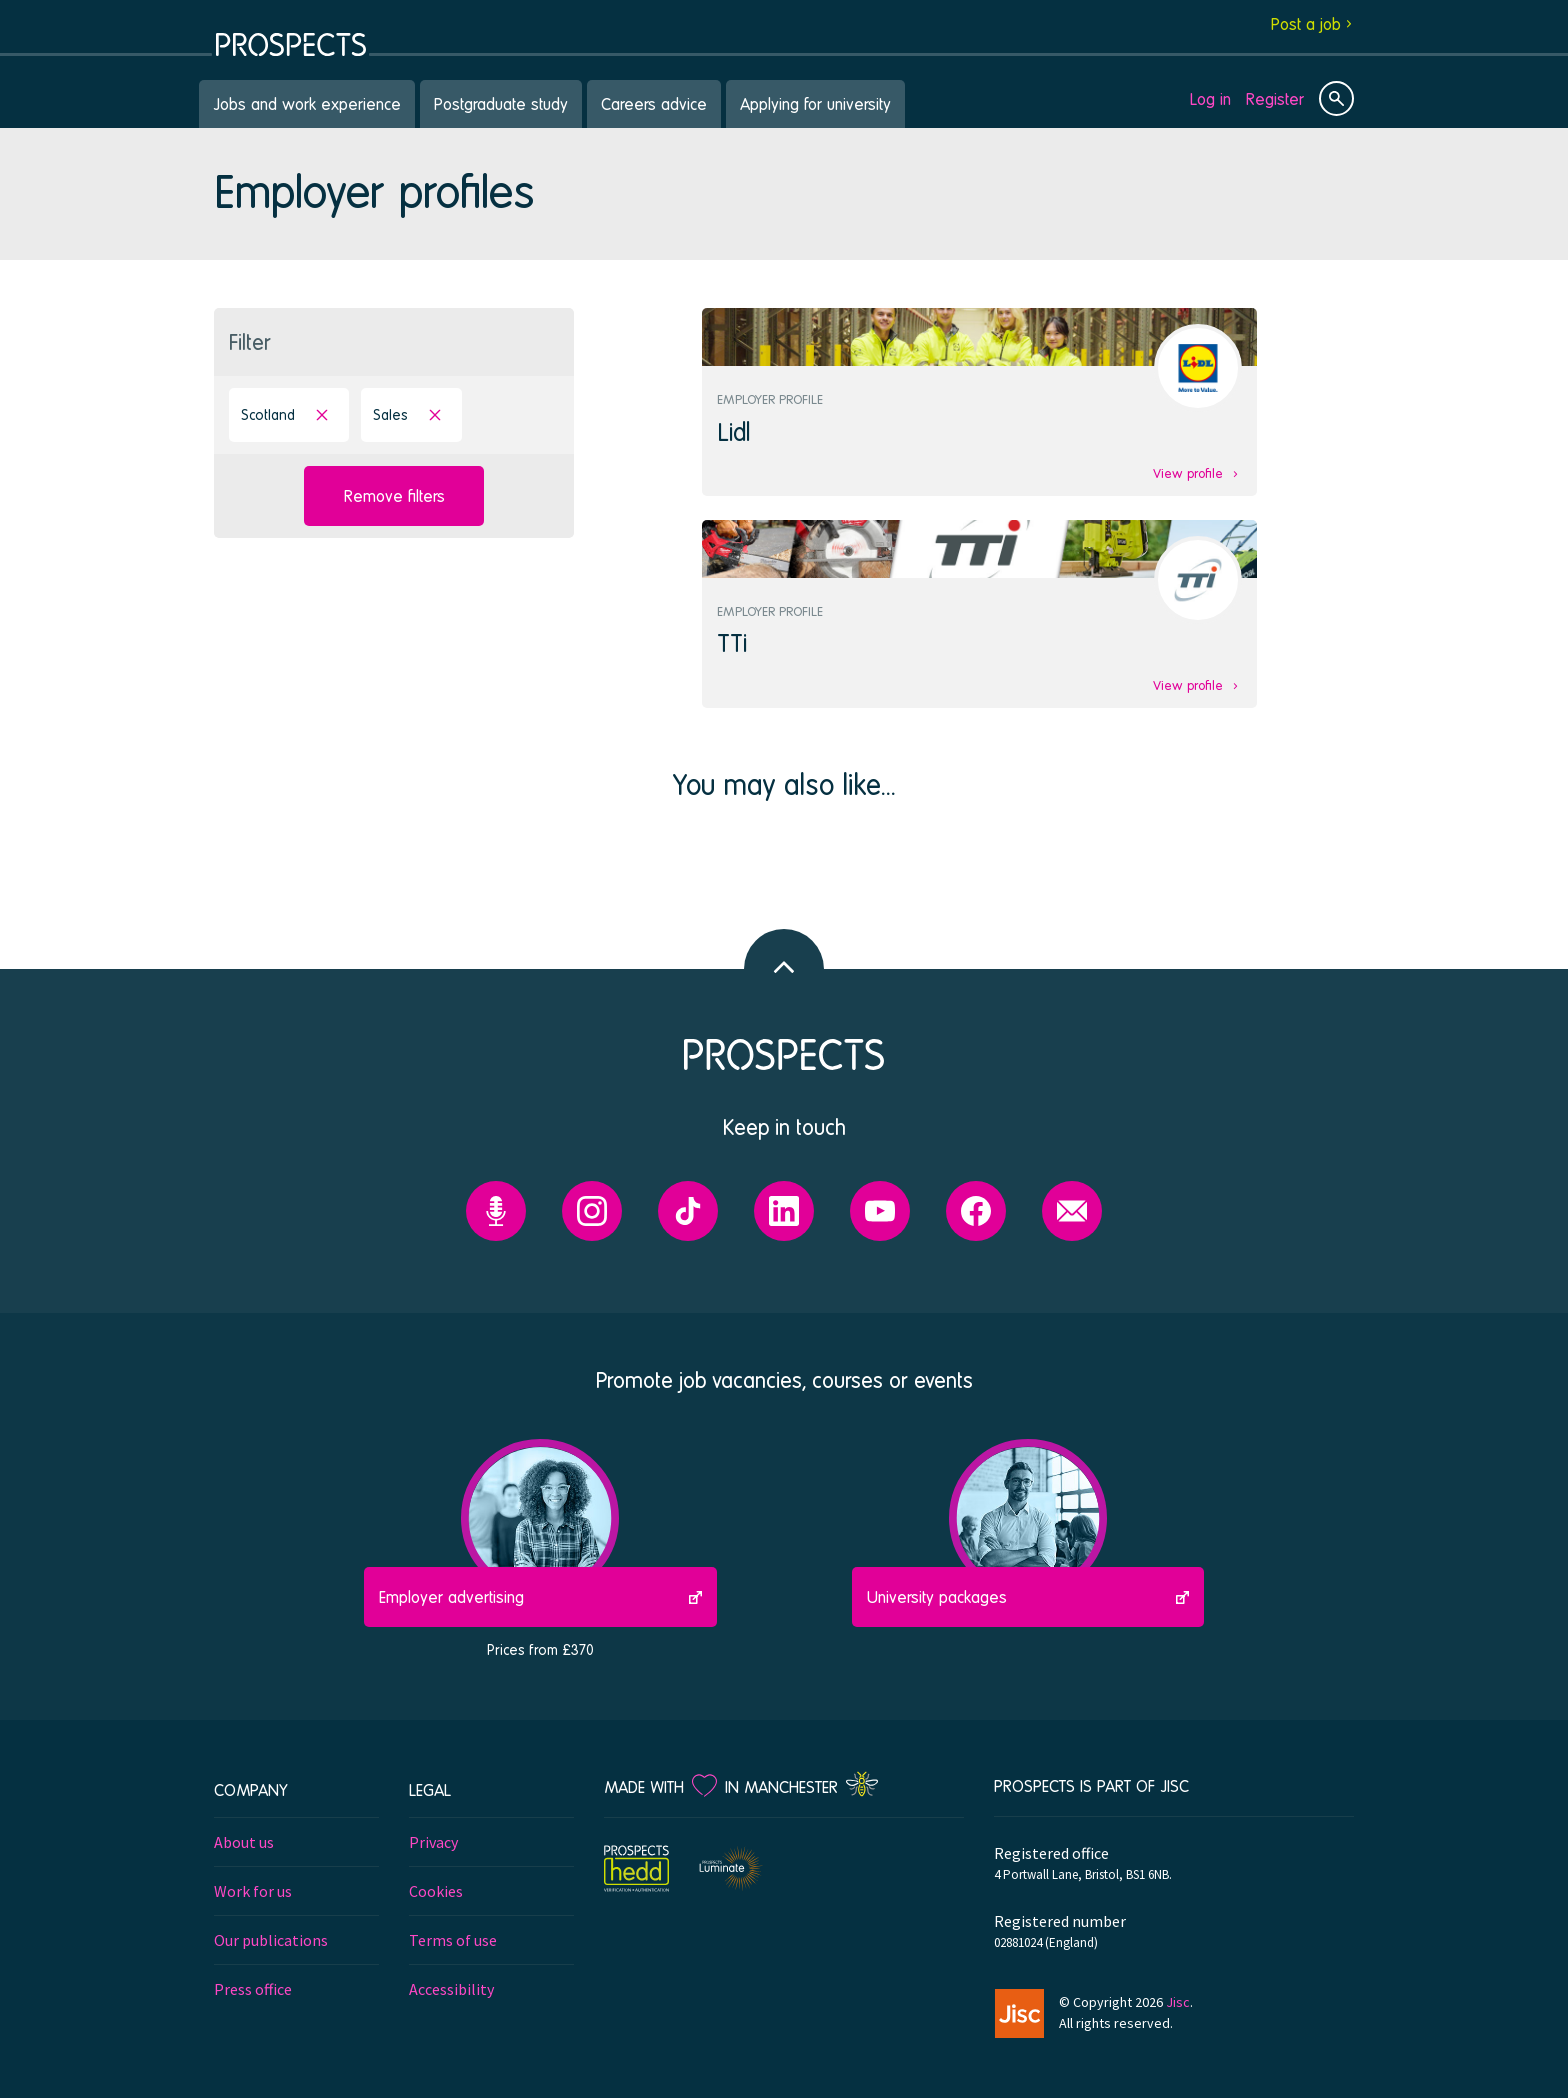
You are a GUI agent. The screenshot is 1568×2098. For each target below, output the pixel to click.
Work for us (253, 1891)
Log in (1210, 98)
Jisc (1178, 2002)
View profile (1188, 473)
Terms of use (453, 1940)
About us (244, 1842)
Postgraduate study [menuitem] (501, 103)
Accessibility (451, 1989)
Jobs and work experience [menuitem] (307, 103)
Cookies (436, 1891)
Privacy (433, 1842)
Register (1275, 98)
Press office (253, 1989)
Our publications (271, 1940)
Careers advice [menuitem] (654, 103)
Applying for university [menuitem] (815, 103)
